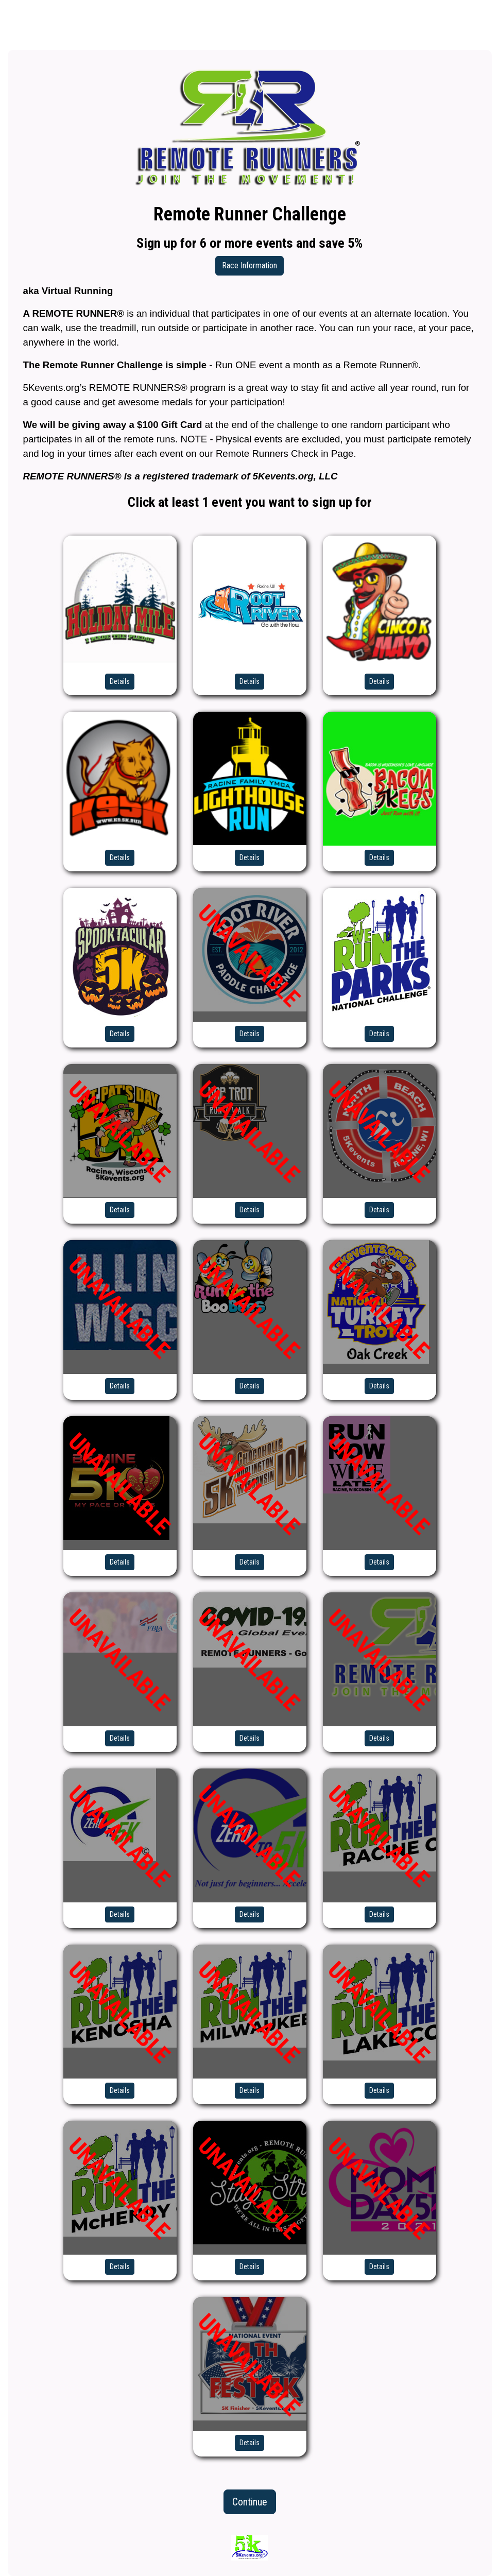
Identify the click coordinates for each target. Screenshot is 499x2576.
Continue (249, 2502)
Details (120, 681)
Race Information (249, 265)
